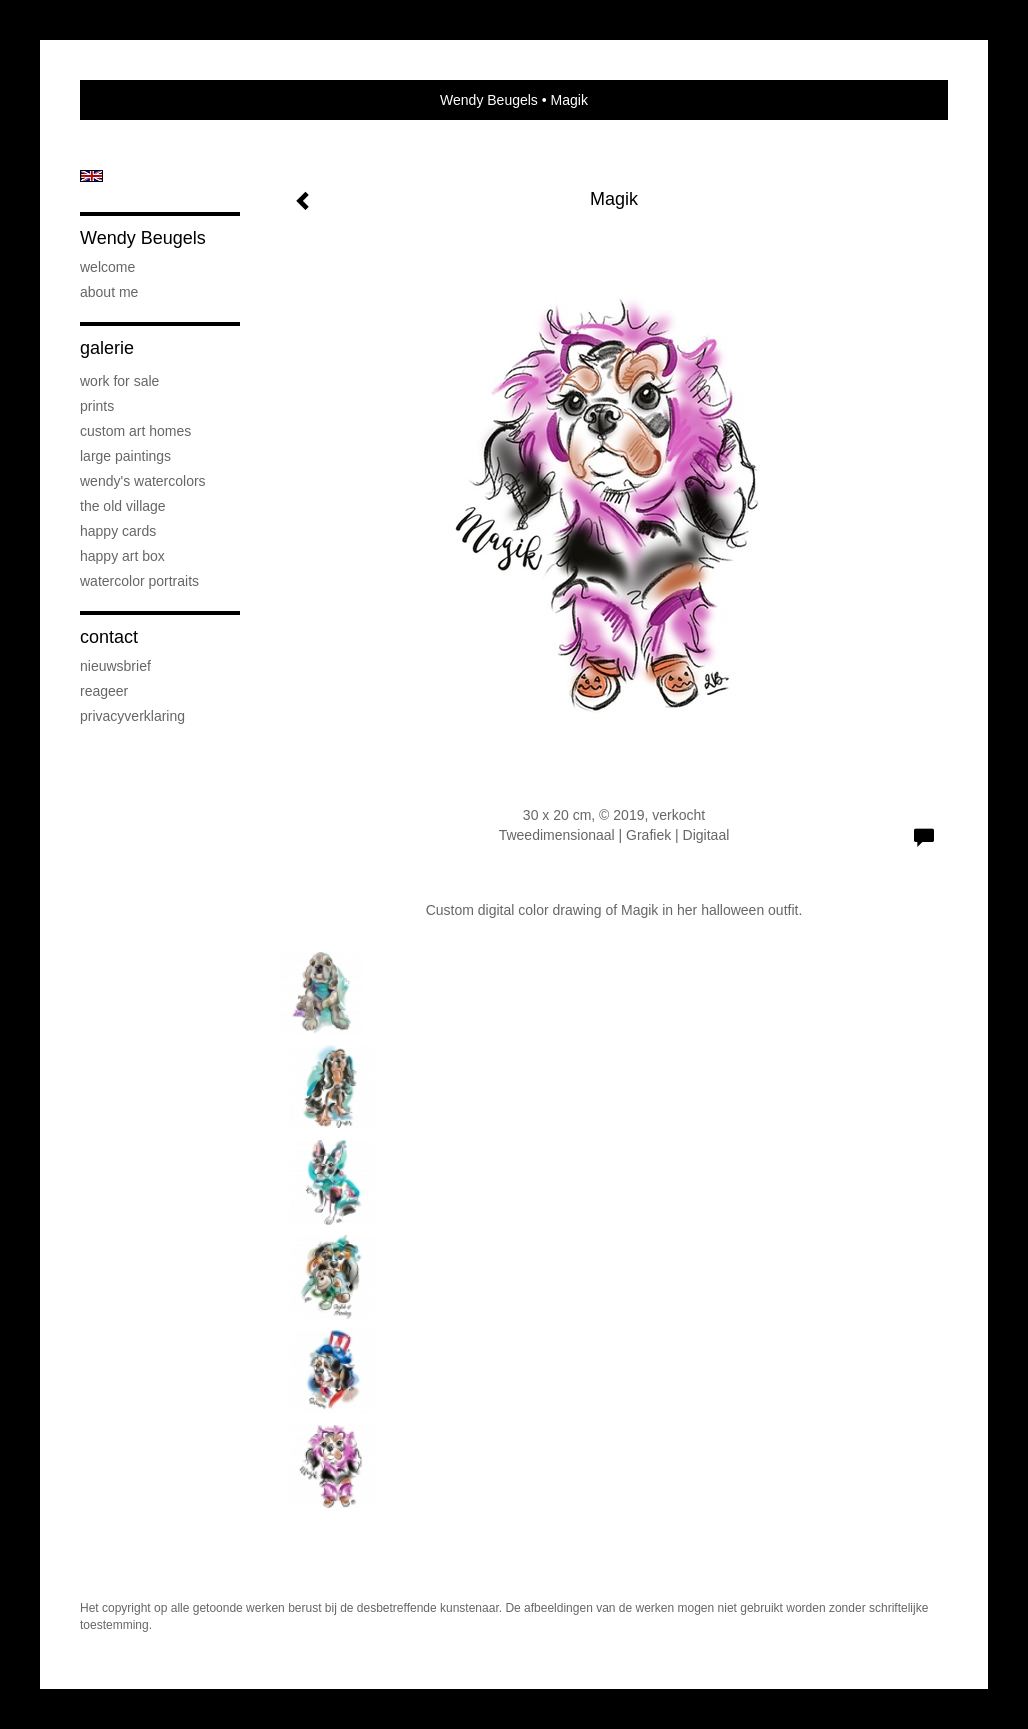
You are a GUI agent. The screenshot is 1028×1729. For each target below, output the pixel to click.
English (91, 176)
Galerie (107, 348)
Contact (109, 637)
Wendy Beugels (489, 100)
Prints (97, 406)
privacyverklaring (132, 716)
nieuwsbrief (115, 666)
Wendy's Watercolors (143, 481)
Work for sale (119, 381)
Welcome (107, 267)
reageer (104, 691)
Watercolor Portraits (139, 581)
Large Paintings (125, 456)
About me (109, 292)
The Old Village (123, 506)
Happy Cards (118, 531)
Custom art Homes (135, 431)
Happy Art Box (122, 556)
